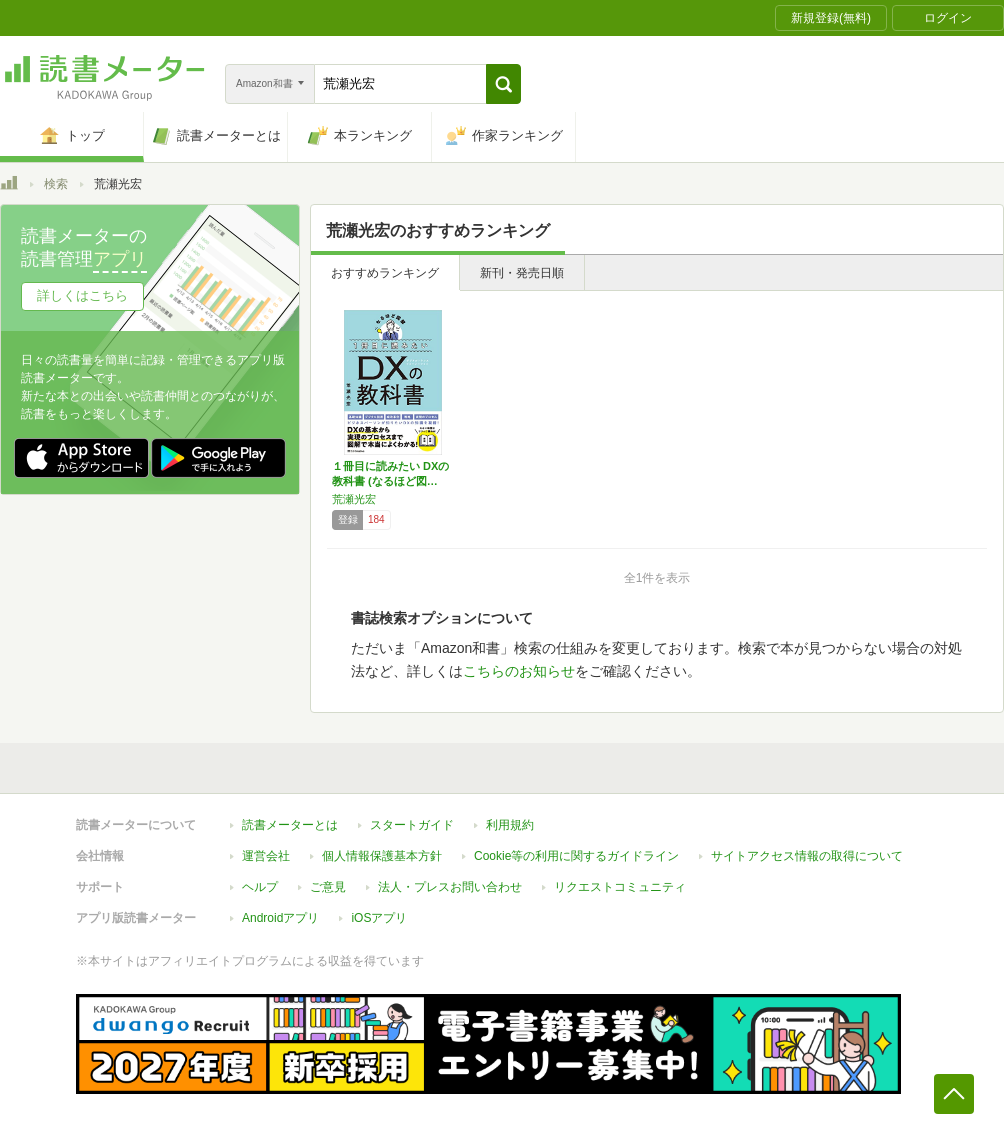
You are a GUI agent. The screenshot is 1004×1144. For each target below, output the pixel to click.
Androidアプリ (280, 918)
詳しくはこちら (82, 295)
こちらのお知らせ (519, 671)
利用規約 (510, 825)
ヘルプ (260, 887)
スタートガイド (412, 825)
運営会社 (266, 856)
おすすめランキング (385, 273)
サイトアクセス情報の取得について (807, 856)
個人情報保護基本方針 (382, 856)
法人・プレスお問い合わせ (450, 887)
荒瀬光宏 (354, 499)
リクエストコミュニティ (620, 887)
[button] (503, 84)
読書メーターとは (290, 825)
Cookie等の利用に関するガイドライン (576, 856)
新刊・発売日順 (522, 273)
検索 (56, 184)
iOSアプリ (379, 918)
